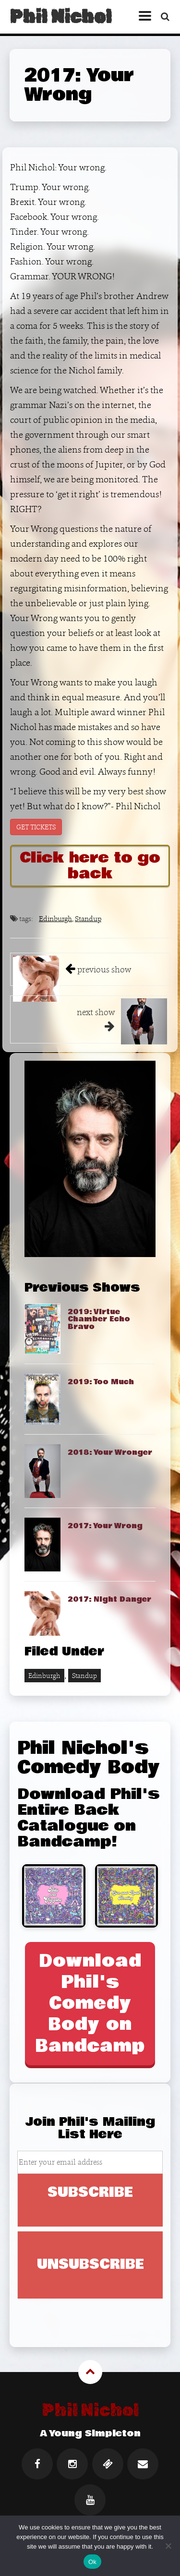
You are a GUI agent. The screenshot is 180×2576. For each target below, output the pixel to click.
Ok (92, 2561)
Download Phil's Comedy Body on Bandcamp (90, 2003)
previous (104, 969)
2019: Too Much (101, 1382)
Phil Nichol (60, 17)
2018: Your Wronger (110, 1452)
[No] (168, 2546)
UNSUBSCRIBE (90, 2264)
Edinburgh (55, 918)
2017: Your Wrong (105, 1526)
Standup (88, 918)
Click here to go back (90, 866)
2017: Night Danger (109, 1599)
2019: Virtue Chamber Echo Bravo (99, 1319)
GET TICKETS (36, 827)
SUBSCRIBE (90, 2192)
